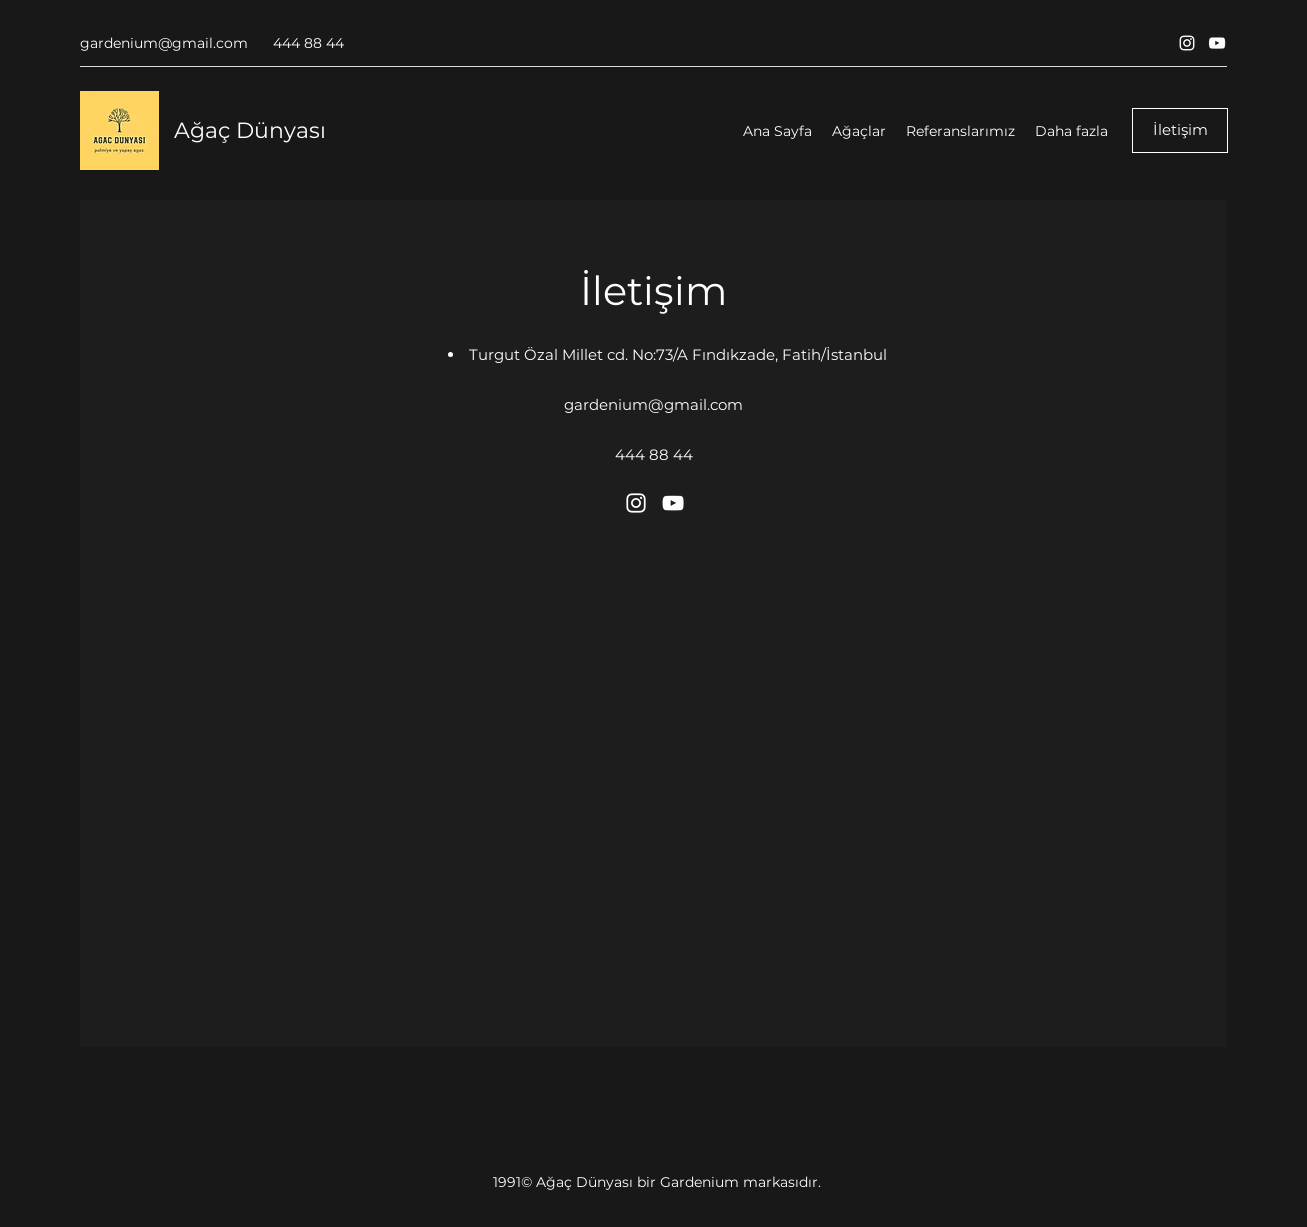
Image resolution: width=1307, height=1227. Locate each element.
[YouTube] (1217, 43)
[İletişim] (1180, 130)
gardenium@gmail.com (164, 43)
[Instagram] (1187, 43)
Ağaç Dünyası (250, 130)
